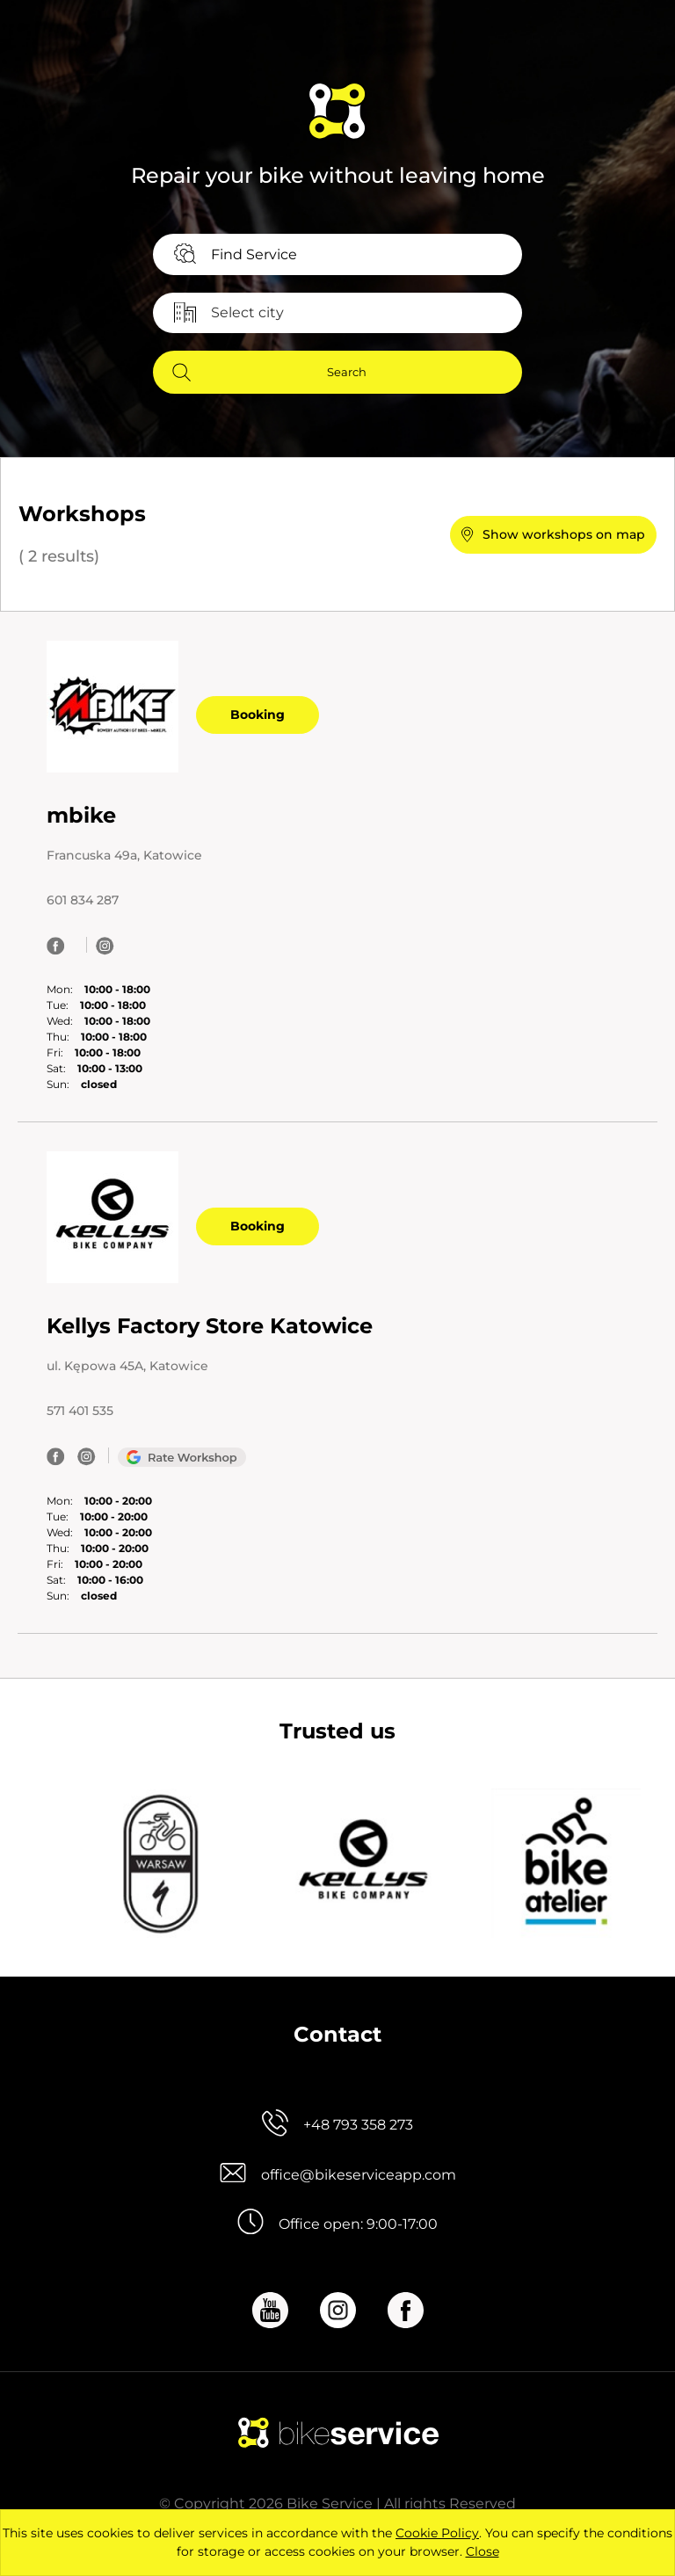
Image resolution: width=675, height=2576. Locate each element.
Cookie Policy (437, 2533)
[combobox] (337, 254)
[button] (553, 535)
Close (482, 2551)
